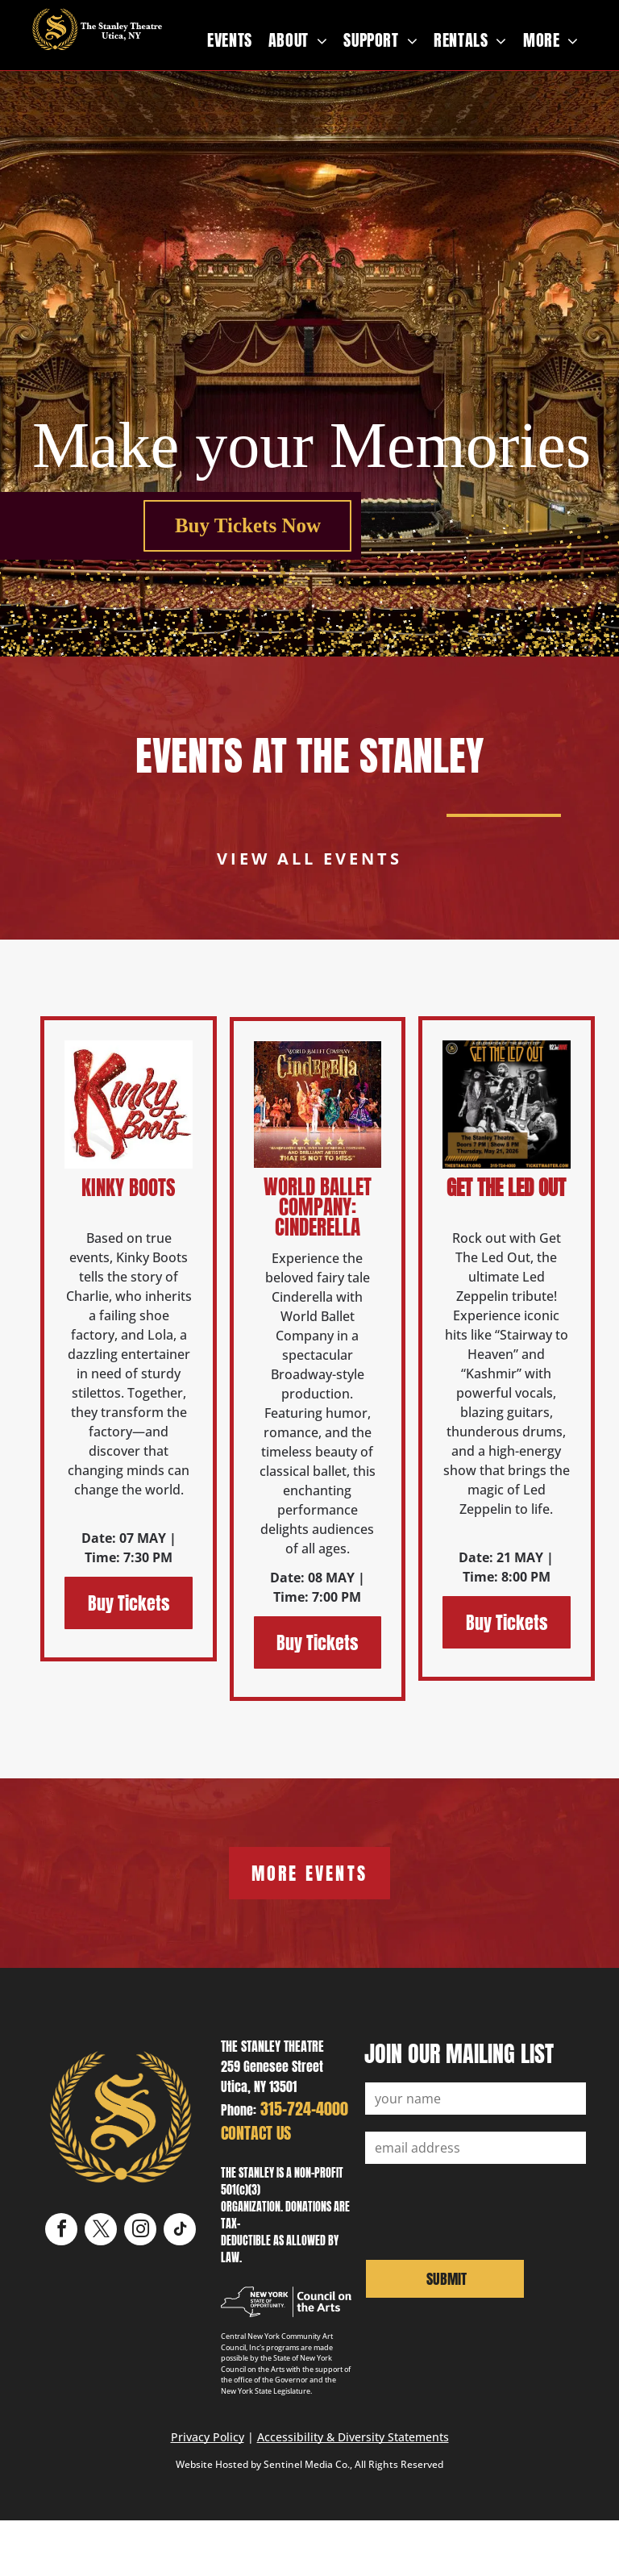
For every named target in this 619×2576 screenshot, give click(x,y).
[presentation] (487, 2209)
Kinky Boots (128, 1188)
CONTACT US (256, 2132)
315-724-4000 (304, 2108)
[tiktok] (180, 2231)
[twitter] (101, 2231)
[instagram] (140, 2231)
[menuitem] (229, 40)
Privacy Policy (207, 2437)
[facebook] (61, 2231)
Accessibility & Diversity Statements (353, 2437)
